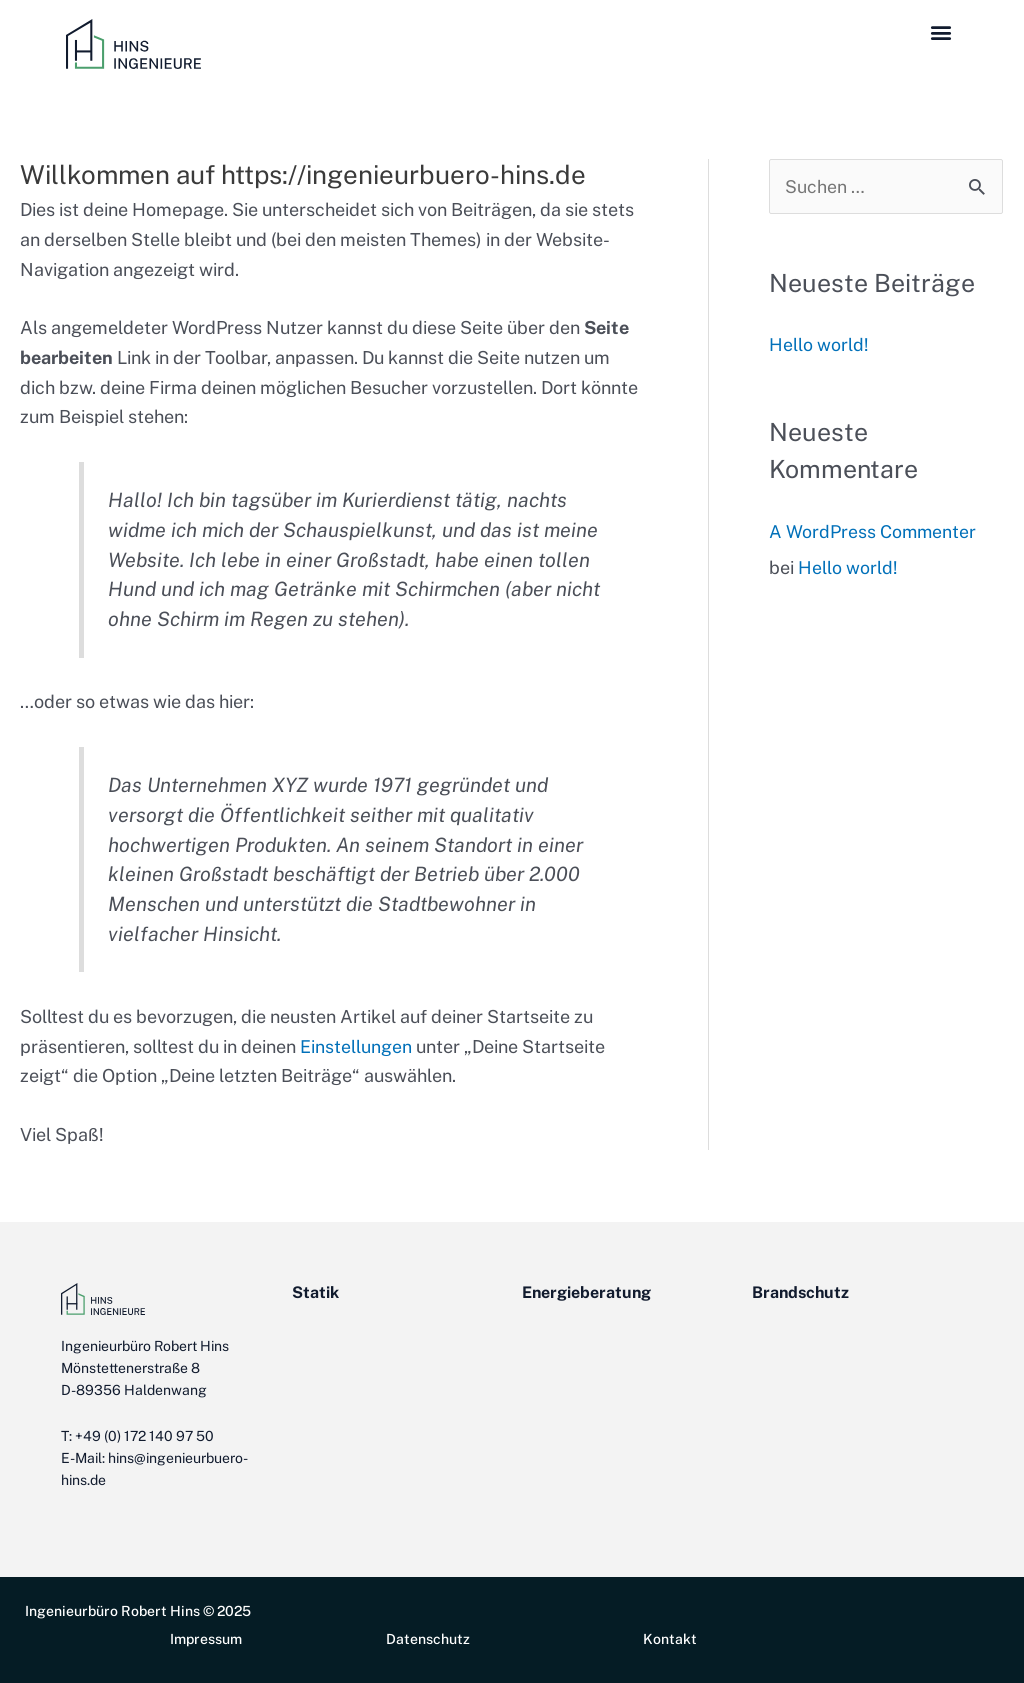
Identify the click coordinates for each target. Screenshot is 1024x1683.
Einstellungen (356, 1046)
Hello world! (819, 345)
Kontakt (670, 1639)
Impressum (206, 1639)
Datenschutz (428, 1639)
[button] (941, 31)
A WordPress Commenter (873, 531)
